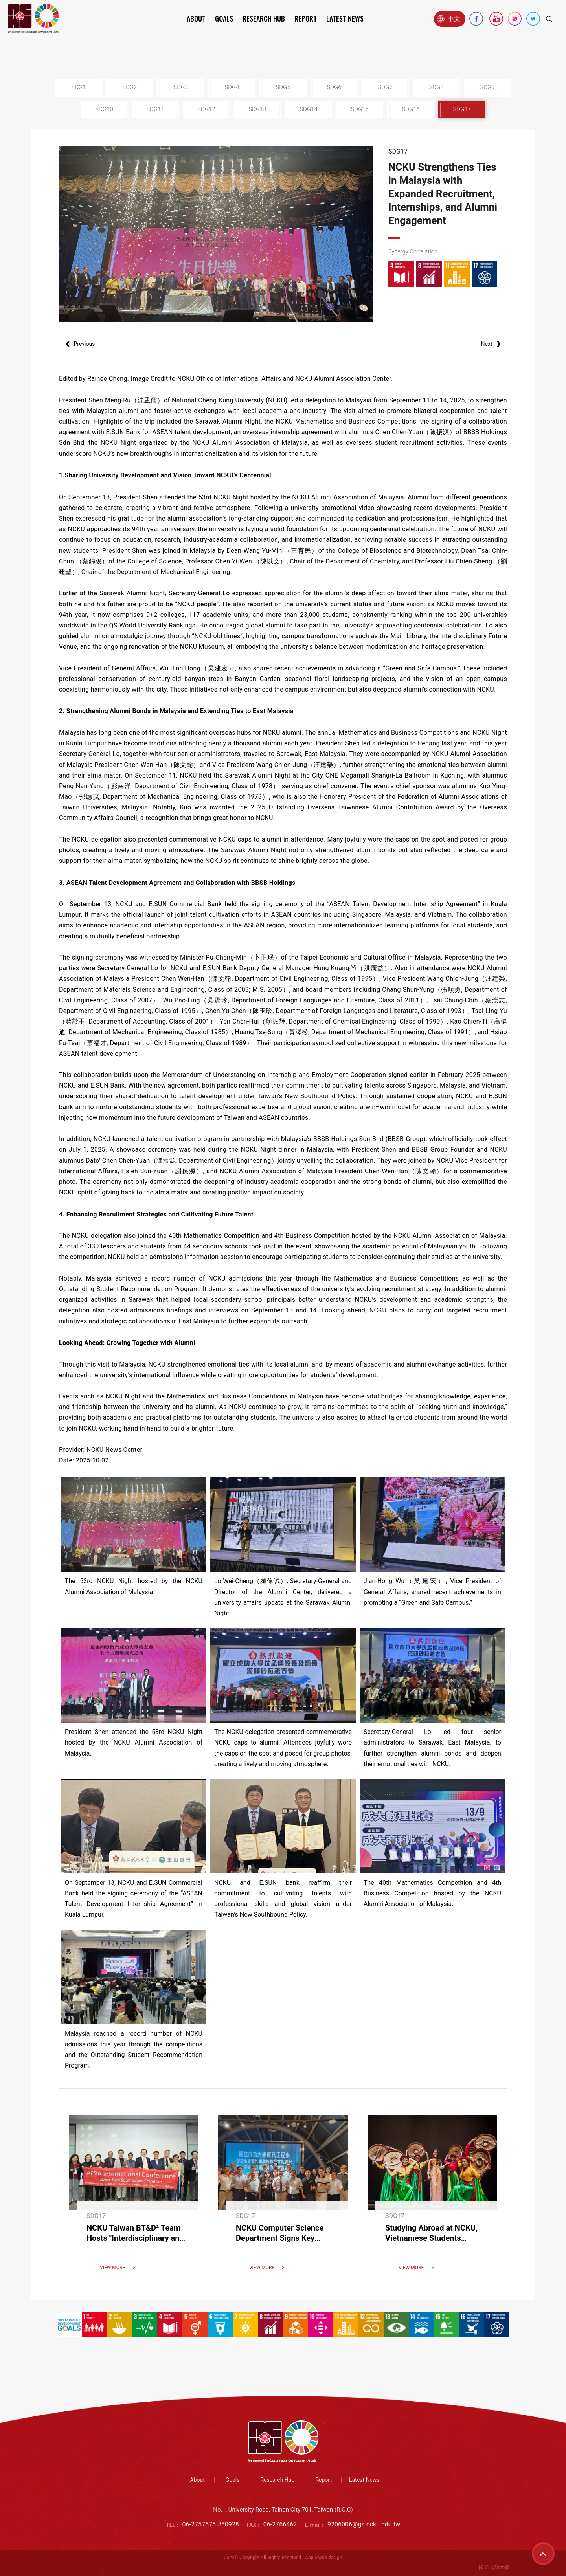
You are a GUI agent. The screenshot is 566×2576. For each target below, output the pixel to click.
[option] (216, 234)
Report (305, 18)
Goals (224, 18)
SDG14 (309, 109)
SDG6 (334, 87)
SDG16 (411, 109)
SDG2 (129, 87)
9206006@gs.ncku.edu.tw (363, 2524)
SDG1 (78, 87)
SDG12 (206, 109)
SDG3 (180, 87)
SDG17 (462, 109)
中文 (448, 19)
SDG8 (436, 87)
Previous (79, 343)
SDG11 (155, 109)
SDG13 (257, 109)
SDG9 (487, 87)
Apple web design (323, 2557)
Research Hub (264, 18)
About (196, 18)
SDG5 (283, 87)
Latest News (345, 18)
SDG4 (231, 87)
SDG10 (104, 109)
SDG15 (360, 109)
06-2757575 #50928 (210, 2524)
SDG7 (385, 87)
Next (492, 343)
